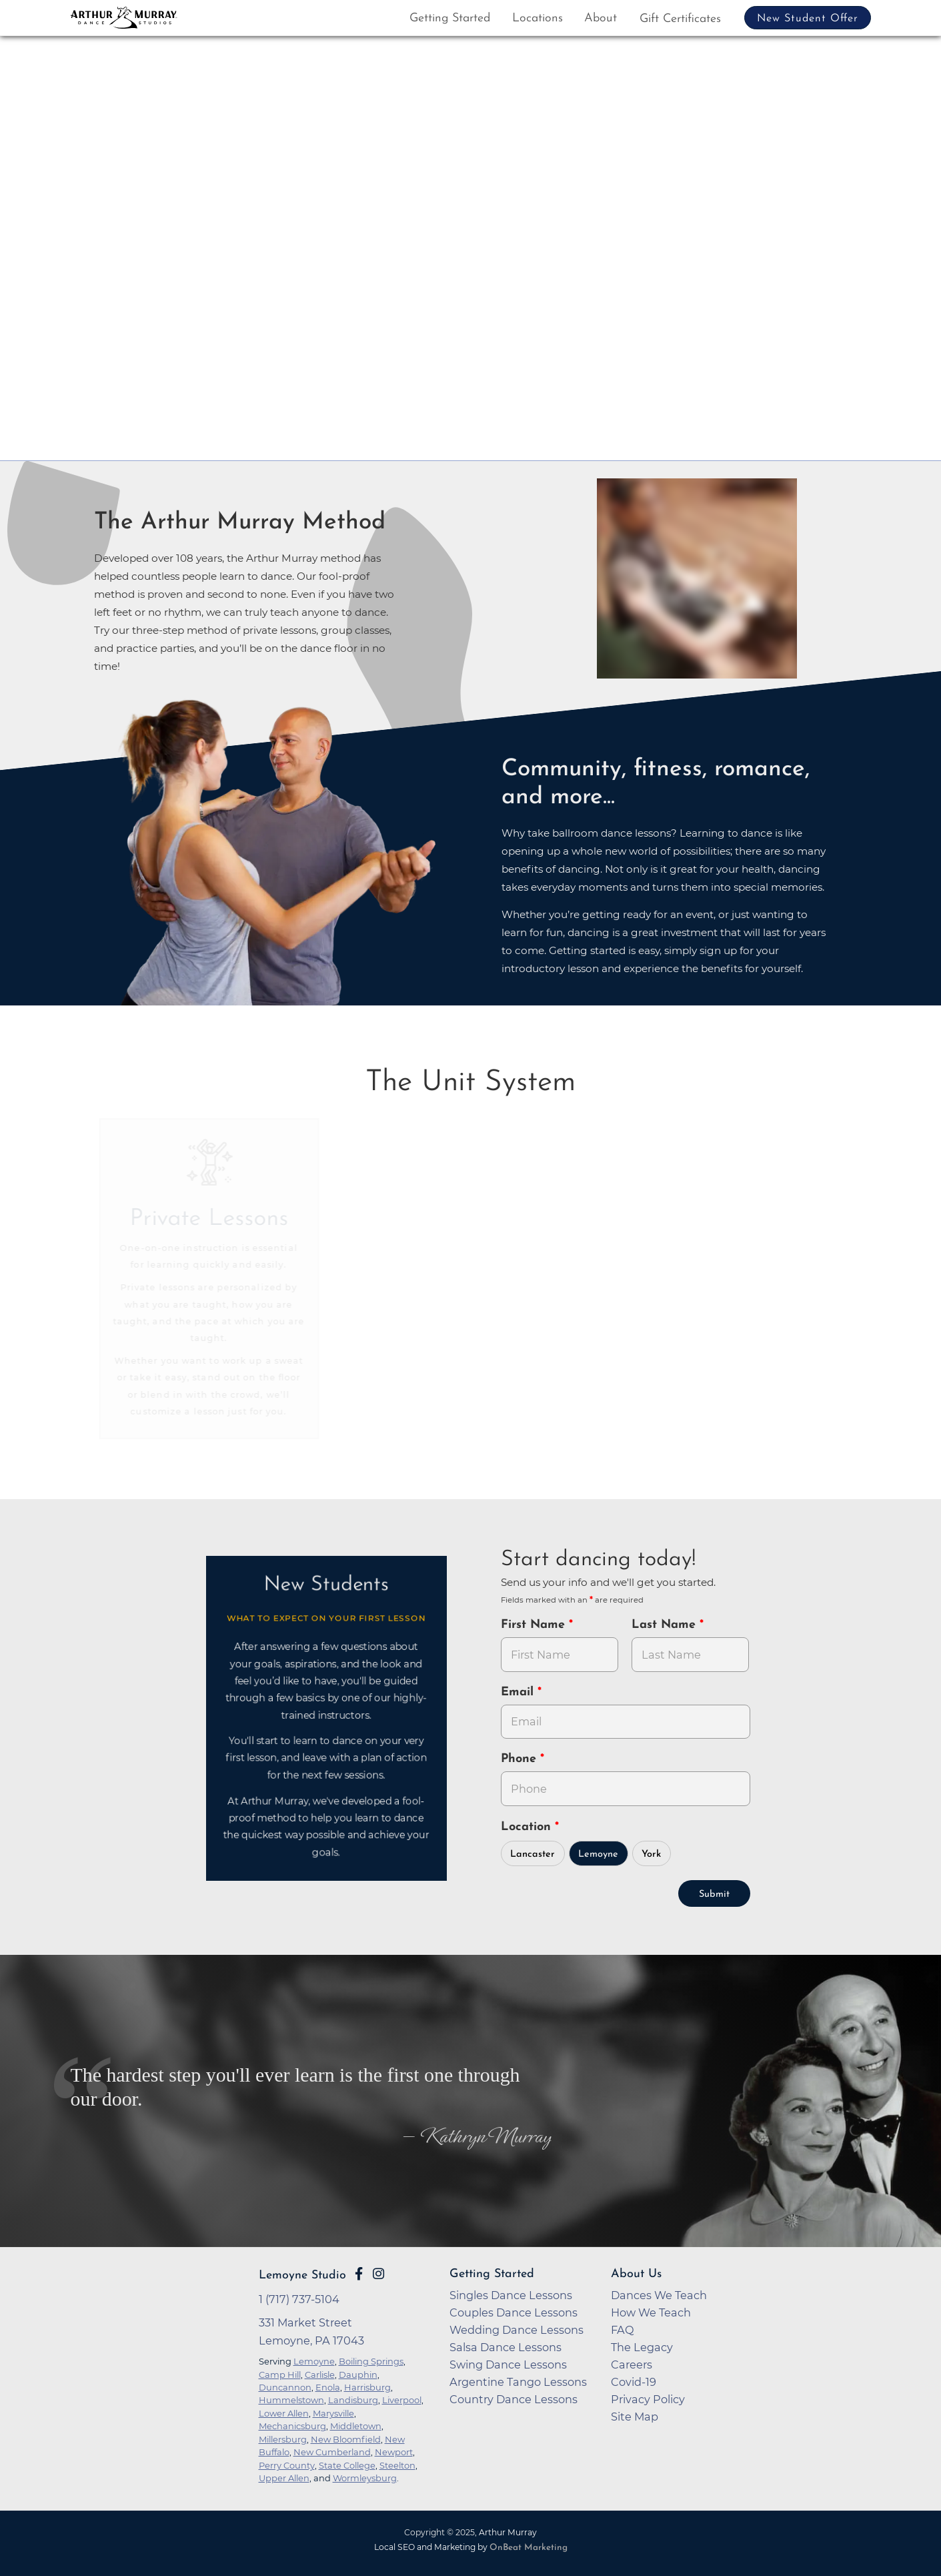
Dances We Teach (659, 2295)
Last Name (666, 1625)
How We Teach (651, 2312)
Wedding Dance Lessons (516, 2329)
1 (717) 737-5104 (299, 2299)
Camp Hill (280, 2374)
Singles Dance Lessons (510, 2295)
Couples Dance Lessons (513, 2312)
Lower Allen (284, 2413)
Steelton (397, 2465)
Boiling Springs (371, 2361)
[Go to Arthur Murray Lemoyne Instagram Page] (378, 2274)
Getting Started (449, 18)
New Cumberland (332, 2452)
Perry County (287, 2465)
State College (347, 2465)
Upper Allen (284, 2478)
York (651, 1854)
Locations (537, 18)
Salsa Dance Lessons (505, 2347)
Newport (394, 2452)
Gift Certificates (680, 19)
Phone (520, 1759)
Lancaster (532, 1854)
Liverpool (401, 2400)
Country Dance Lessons (513, 2399)
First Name (535, 1625)
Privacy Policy (648, 2399)
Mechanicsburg (292, 2426)
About (600, 18)
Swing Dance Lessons (508, 2364)
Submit (714, 1894)
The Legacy (642, 2347)
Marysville (333, 2413)
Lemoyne (598, 1854)
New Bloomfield (346, 2439)
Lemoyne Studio (302, 2275)
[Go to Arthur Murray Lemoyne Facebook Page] (359, 2274)
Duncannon (285, 2387)
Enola (327, 2387)
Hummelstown (291, 2400)
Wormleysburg (365, 2478)
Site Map (634, 2416)
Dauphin (358, 2374)
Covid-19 (633, 2382)
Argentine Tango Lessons (518, 2382)
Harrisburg (367, 2387)
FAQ (622, 2329)
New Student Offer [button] (807, 18)
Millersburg (283, 2439)
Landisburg (353, 2400)
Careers (631, 2364)
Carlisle (320, 2374)
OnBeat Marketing (529, 2547)
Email (519, 1692)
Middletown (355, 2426)
